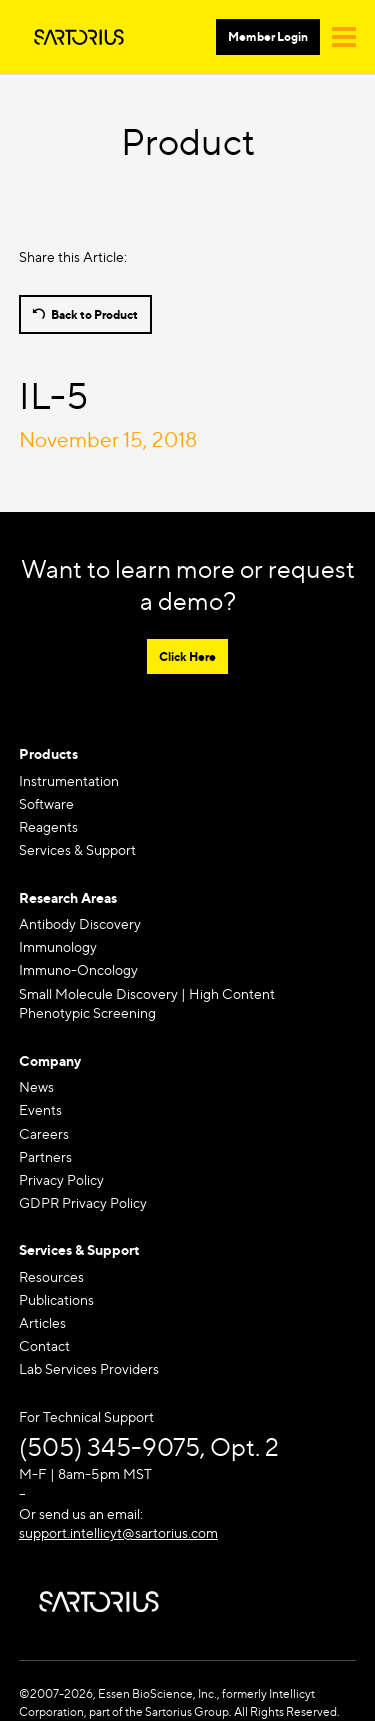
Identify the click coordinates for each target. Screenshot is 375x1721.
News (36, 1086)
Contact (44, 1345)
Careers (44, 1133)
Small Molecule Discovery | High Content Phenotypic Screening (147, 1003)
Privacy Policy (61, 1179)
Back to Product (94, 314)
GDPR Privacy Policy (83, 1202)
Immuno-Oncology (78, 969)
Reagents (48, 826)
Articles (42, 1322)
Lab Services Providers (89, 1368)
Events (40, 1109)
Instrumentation (69, 780)
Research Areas (68, 897)
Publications (56, 1299)
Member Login (268, 36)
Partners (45, 1156)
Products (48, 753)
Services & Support (77, 849)
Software (46, 803)
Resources (51, 1276)
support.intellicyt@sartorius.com (118, 1532)
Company (50, 1060)
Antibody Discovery (80, 923)
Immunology (58, 946)
